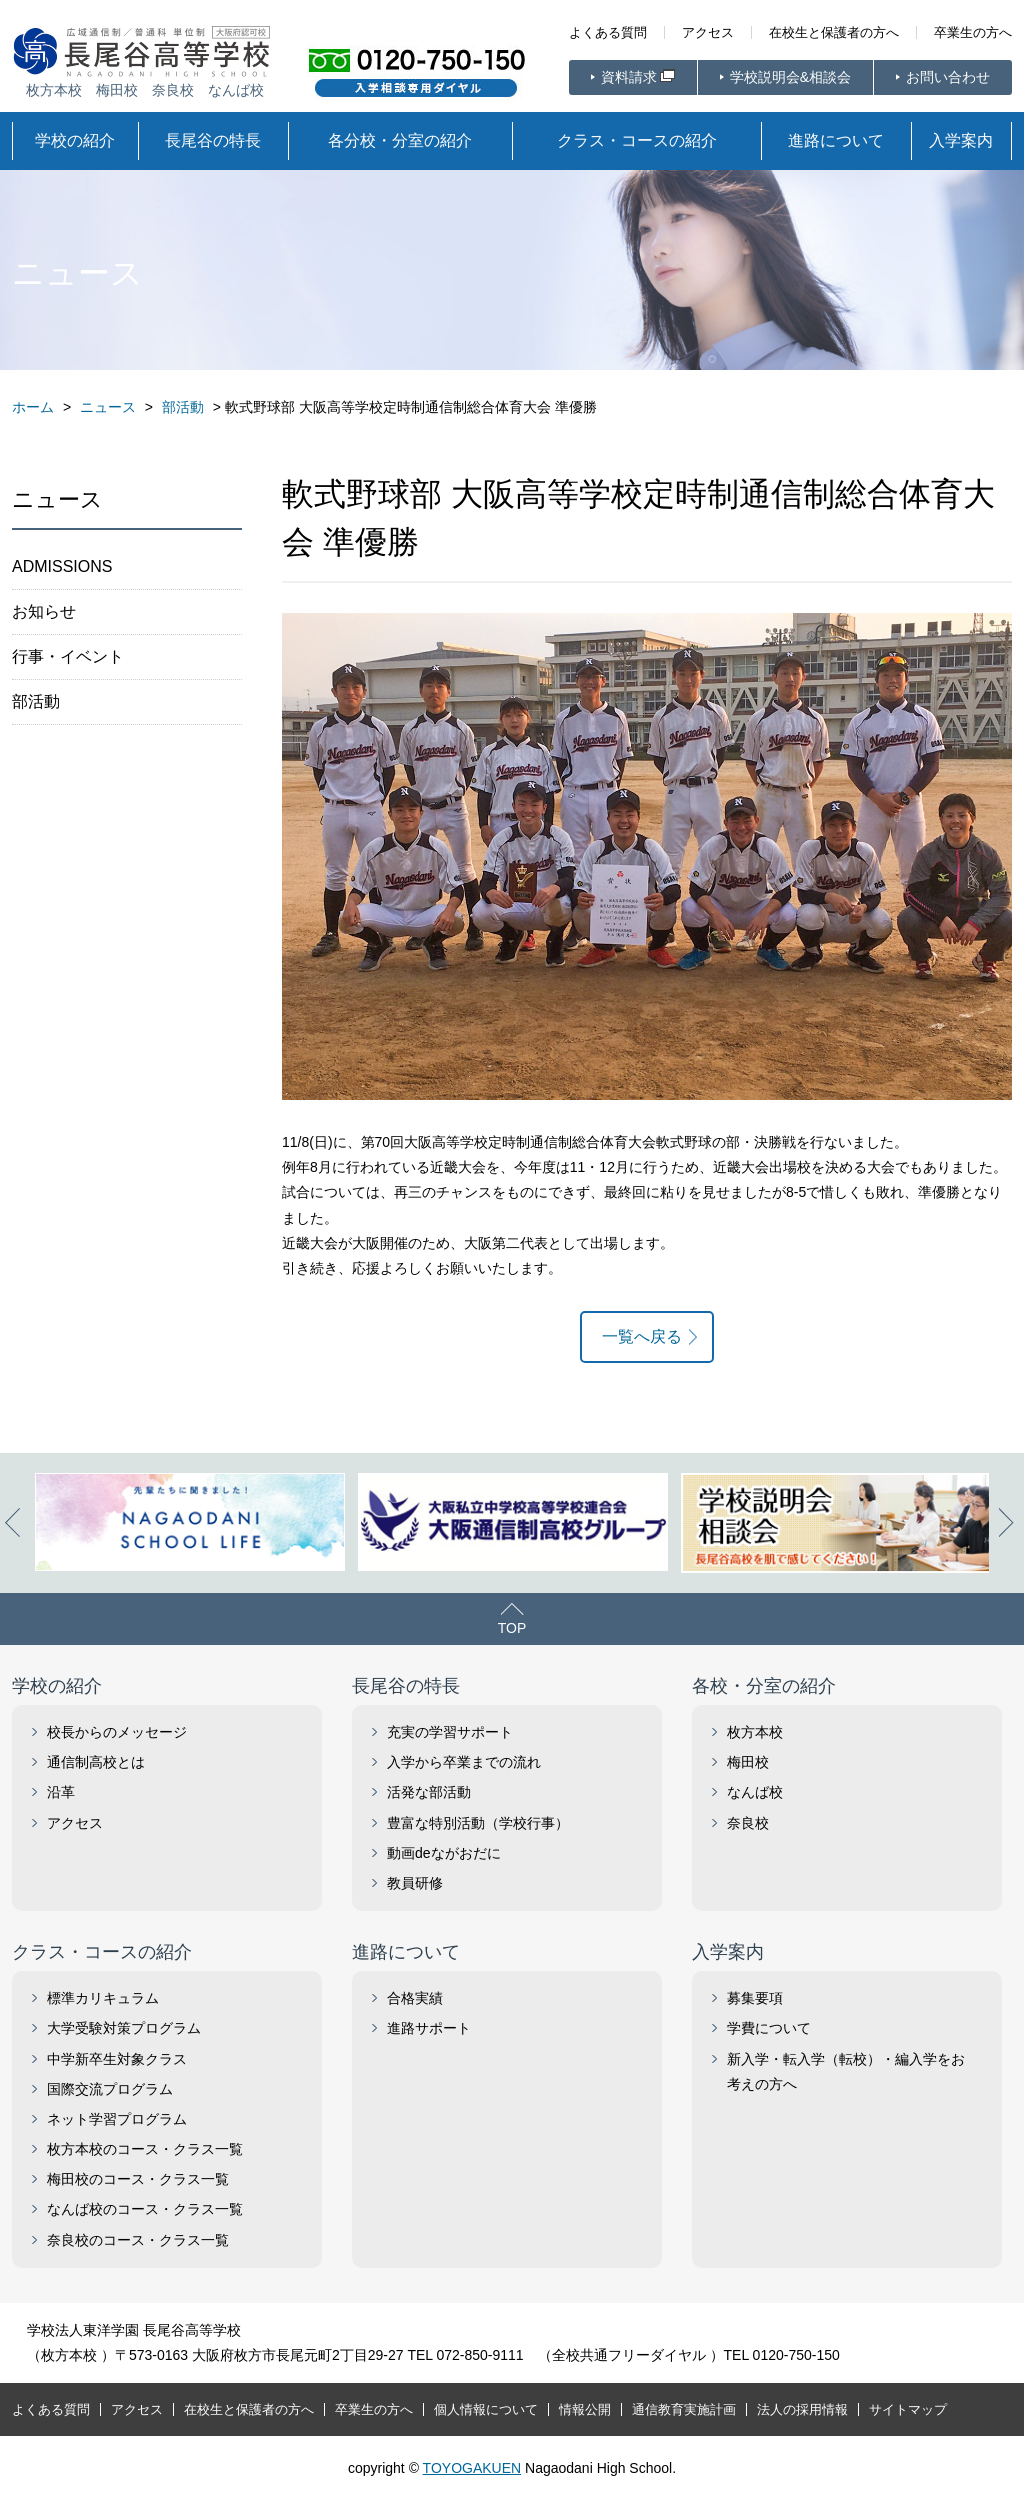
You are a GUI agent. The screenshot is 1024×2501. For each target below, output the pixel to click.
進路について (836, 140)
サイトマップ (908, 2409)
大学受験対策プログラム (124, 2028)
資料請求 (629, 77)
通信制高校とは (96, 1762)
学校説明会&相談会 (790, 77)
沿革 (61, 1792)
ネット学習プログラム (117, 2119)
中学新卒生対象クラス (117, 2059)
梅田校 (748, 1762)
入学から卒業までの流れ (464, 1762)
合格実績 (415, 1998)
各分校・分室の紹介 (400, 140)
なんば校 (755, 1792)
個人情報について (486, 2409)
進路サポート (429, 2028)
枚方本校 (755, 1732)
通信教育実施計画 (684, 2409)
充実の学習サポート (450, 1732)
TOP (512, 1628)
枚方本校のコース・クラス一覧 (145, 2149)
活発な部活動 (429, 1792)
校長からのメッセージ (117, 1732)
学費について (769, 2028)
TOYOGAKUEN (472, 2468)
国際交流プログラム (110, 2089)
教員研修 (415, 1883)
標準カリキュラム (103, 1998)
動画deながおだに (444, 1853)
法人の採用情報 (802, 2409)
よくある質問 (608, 32)
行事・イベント (68, 656)
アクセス (708, 32)
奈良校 (748, 1823)
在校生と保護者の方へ (834, 32)
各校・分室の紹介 (764, 1686)
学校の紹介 (75, 140)
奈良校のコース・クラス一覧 (138, 2240)
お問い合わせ (948, 77)
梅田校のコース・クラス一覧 (138, 2179)
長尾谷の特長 (213, 140)
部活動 (36, 701)
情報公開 (585, 2409)
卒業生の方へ (973, 32)
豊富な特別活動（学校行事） (478, 1823)
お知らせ (44, 611)
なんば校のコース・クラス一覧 (145, 2209)
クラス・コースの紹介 (637, 140)
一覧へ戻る (642, 1336)
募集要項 (755, 1998)
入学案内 (961, 140)
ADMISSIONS (62, 566)
